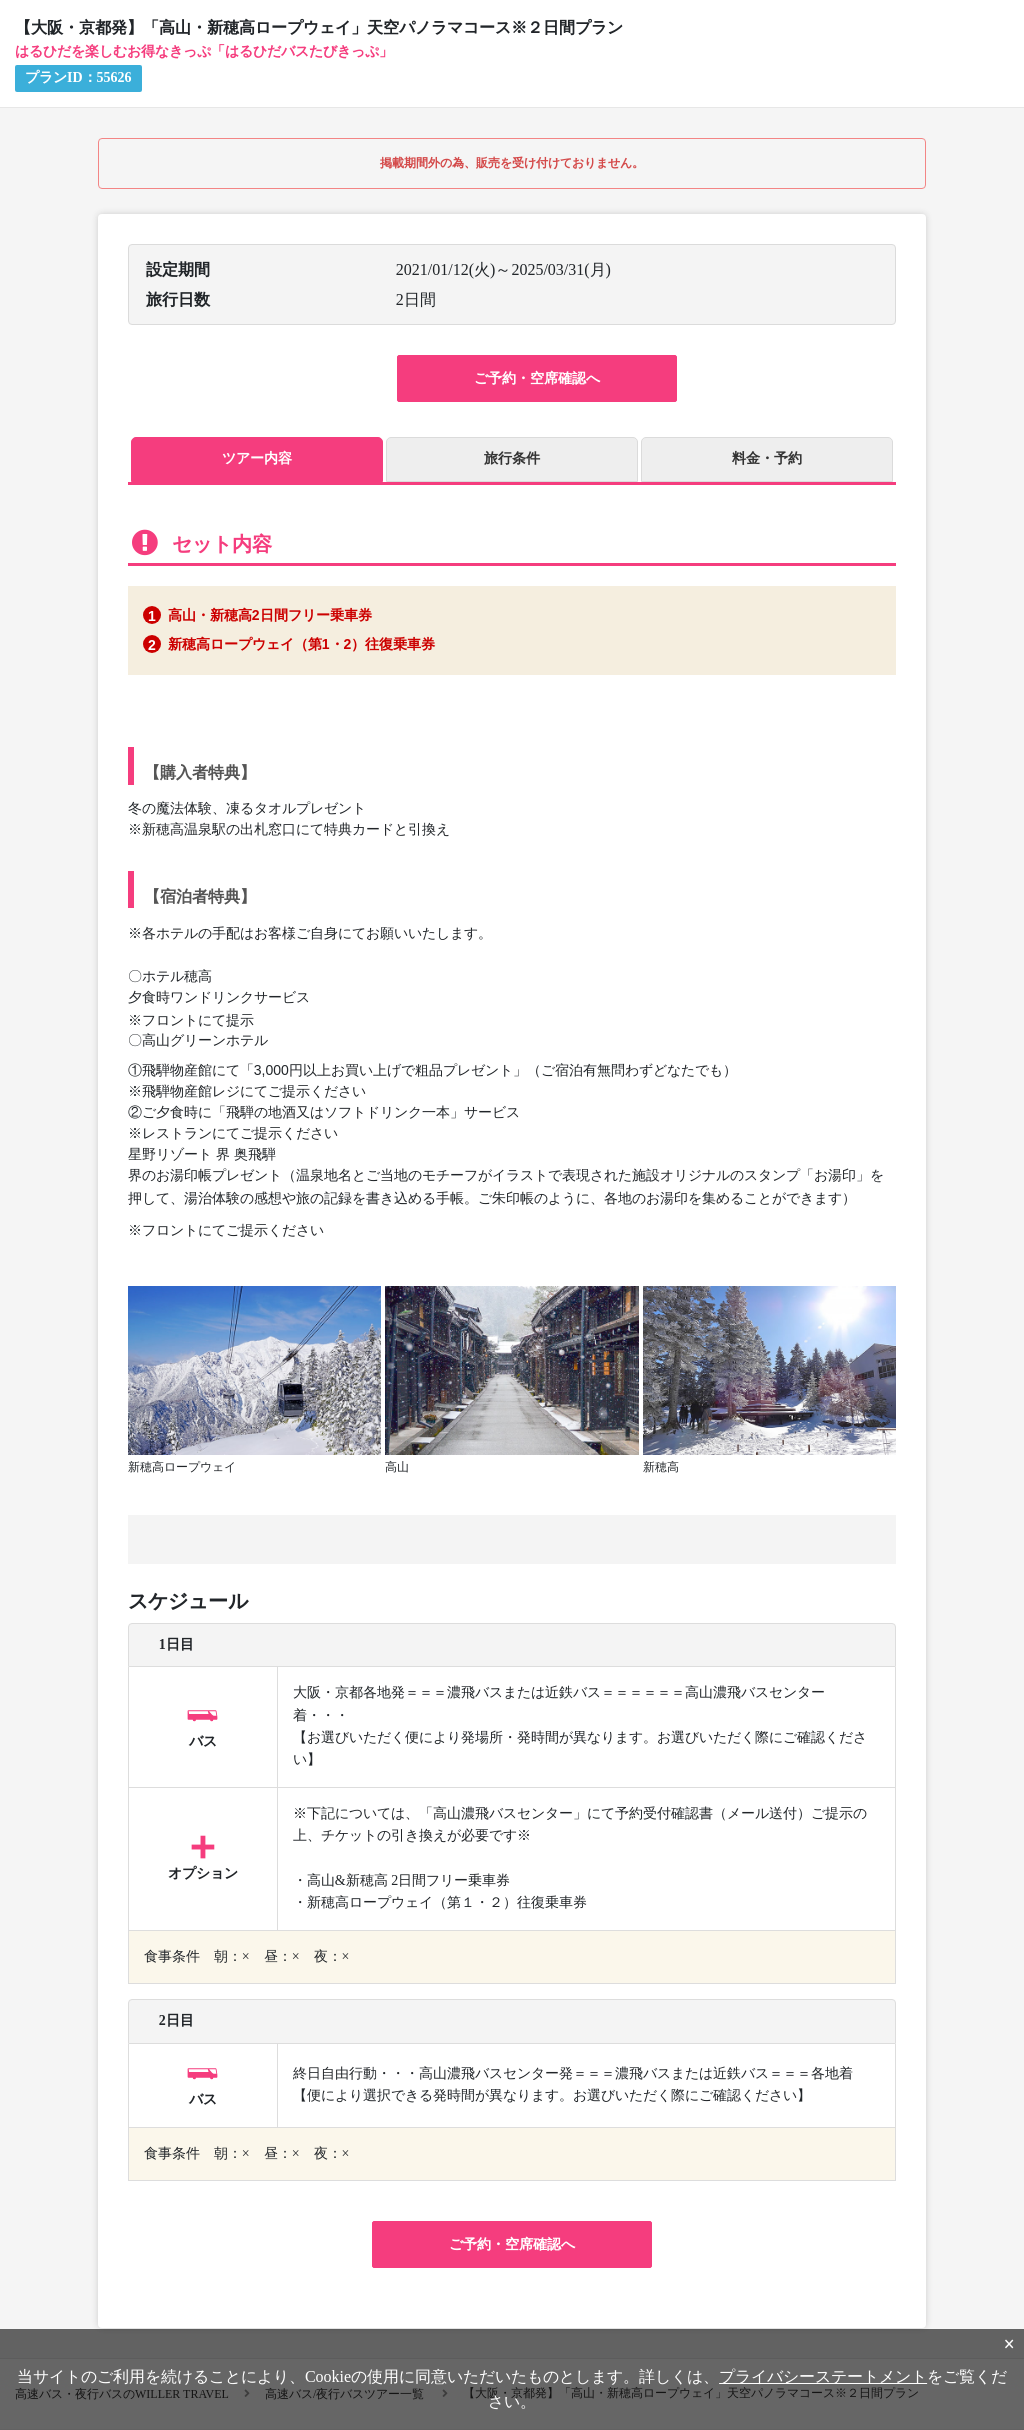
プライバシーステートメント (823, 2376)
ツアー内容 (257, 458)
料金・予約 (767, 458)
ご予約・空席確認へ (537, 378)
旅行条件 (512, 458)
